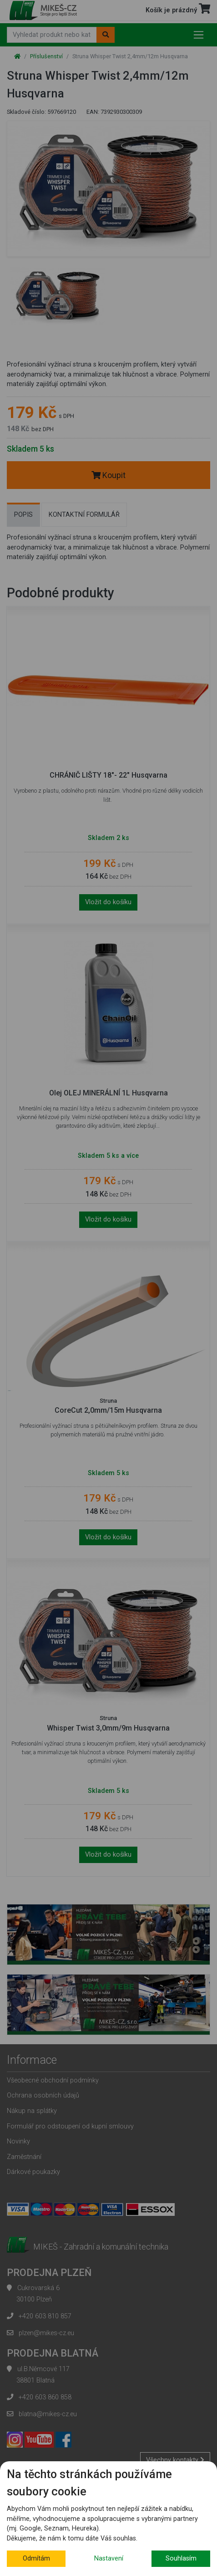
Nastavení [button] (108, 2558)
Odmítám (36, 2558)
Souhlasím (181, 2558)
